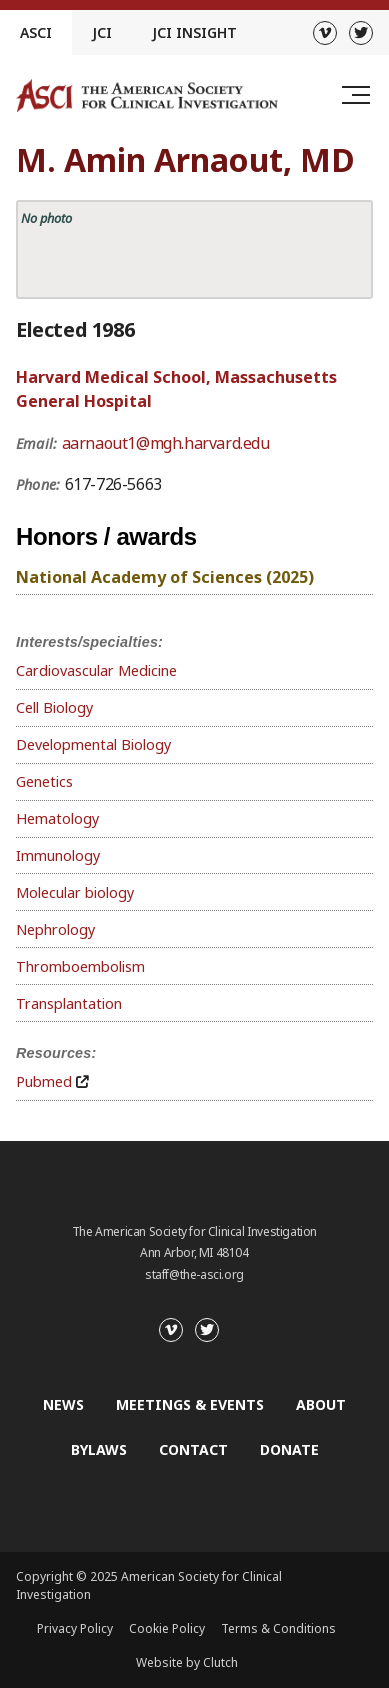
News (63, 1404)
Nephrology (55, 929)
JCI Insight (194, 32)
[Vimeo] (325, 33)
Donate (289, 1449)
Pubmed (44, 1081)
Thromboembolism (80, 966)
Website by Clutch (187, 1662)
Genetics (44, 781)
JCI (102, 32)
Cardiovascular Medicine (96, 670)
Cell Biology (54, 707)
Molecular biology (75, 892)
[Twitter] (361, 33)
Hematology (57, 818)
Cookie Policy (167, 1628)
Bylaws (99, 1449)
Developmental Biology (93, 744)
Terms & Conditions (278, 1628)
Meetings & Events (190, 1404)
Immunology (58, 855)
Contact (193, 1449)
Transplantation (69, 1003)
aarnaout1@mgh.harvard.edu (166, 443)
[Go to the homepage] (147, 95)
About (321, 1404)
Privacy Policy (75, 1628)
